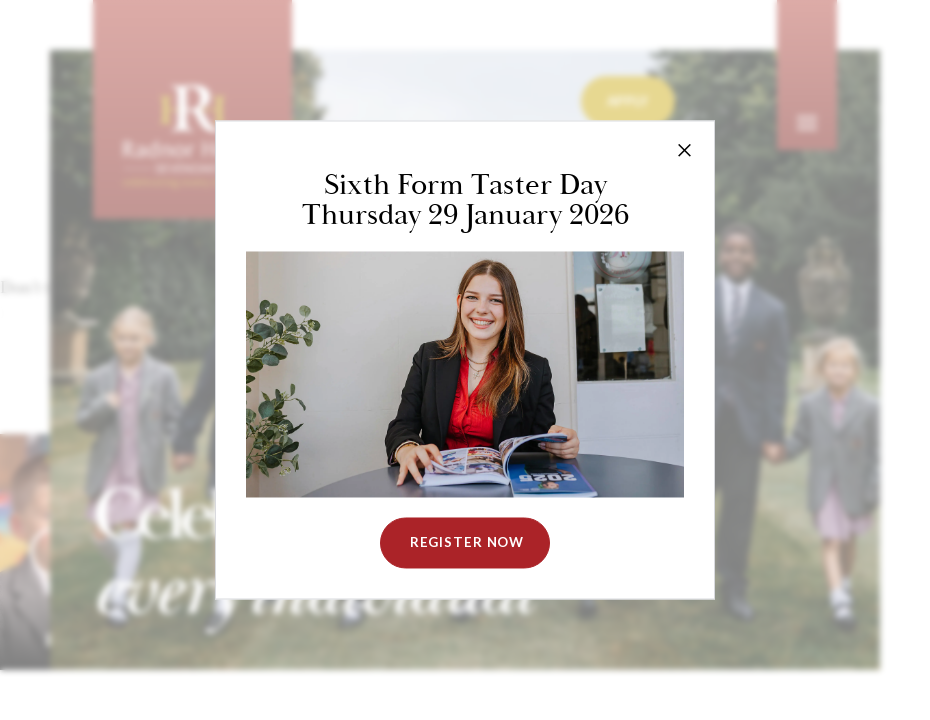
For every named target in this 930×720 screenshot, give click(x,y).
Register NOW (465, 543)
